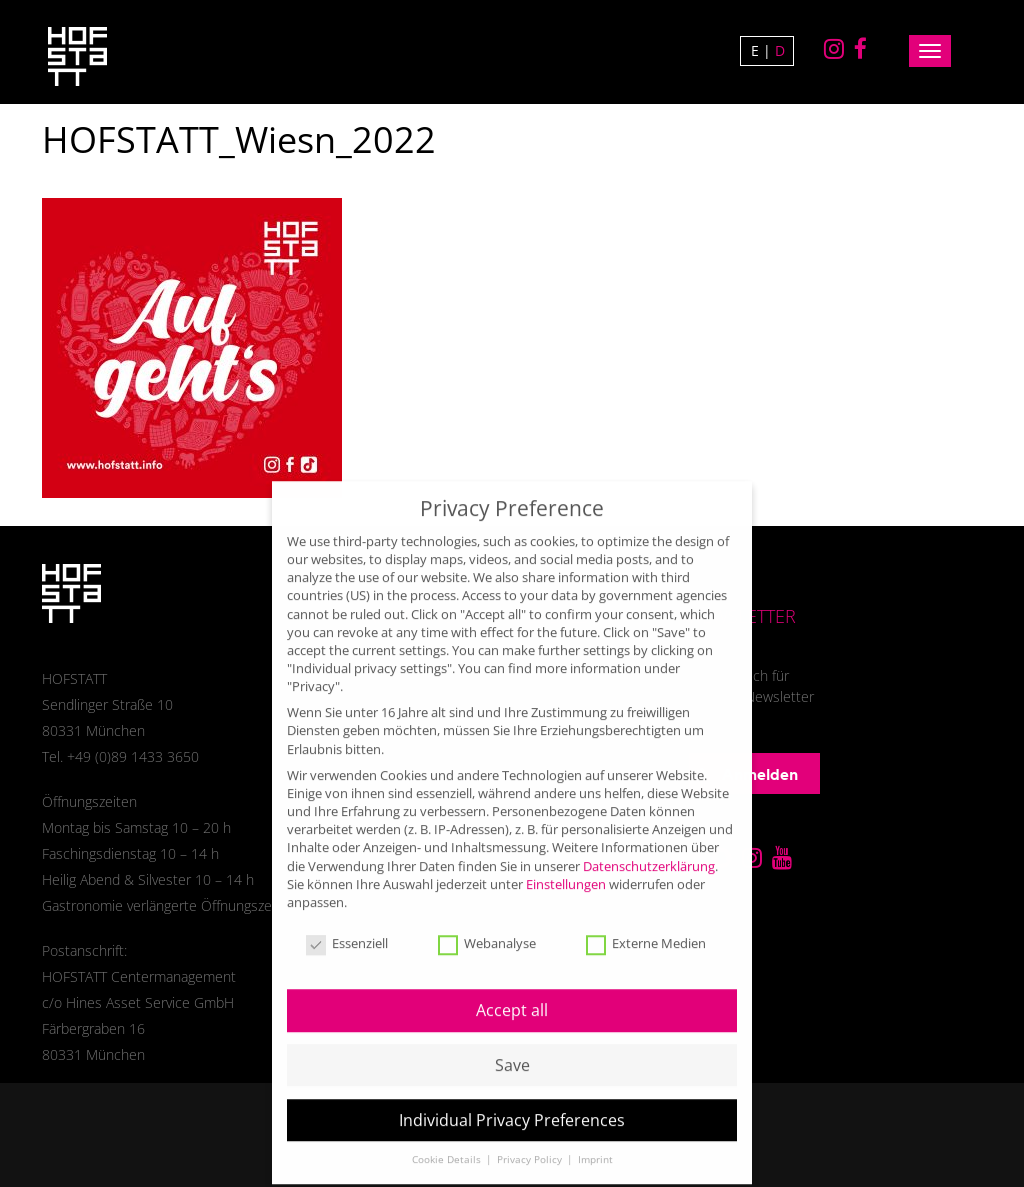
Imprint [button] (595, 1138)
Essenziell (347, 924)
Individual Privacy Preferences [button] (512, 1099)
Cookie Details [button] (448, 1138)
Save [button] (512, 1044)
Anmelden (749, 774)
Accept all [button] (512, 989)
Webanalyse (487, 924)
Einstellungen (566, 863)
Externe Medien (646, 924)
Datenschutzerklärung (649, 845)
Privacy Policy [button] (531, 1138)
